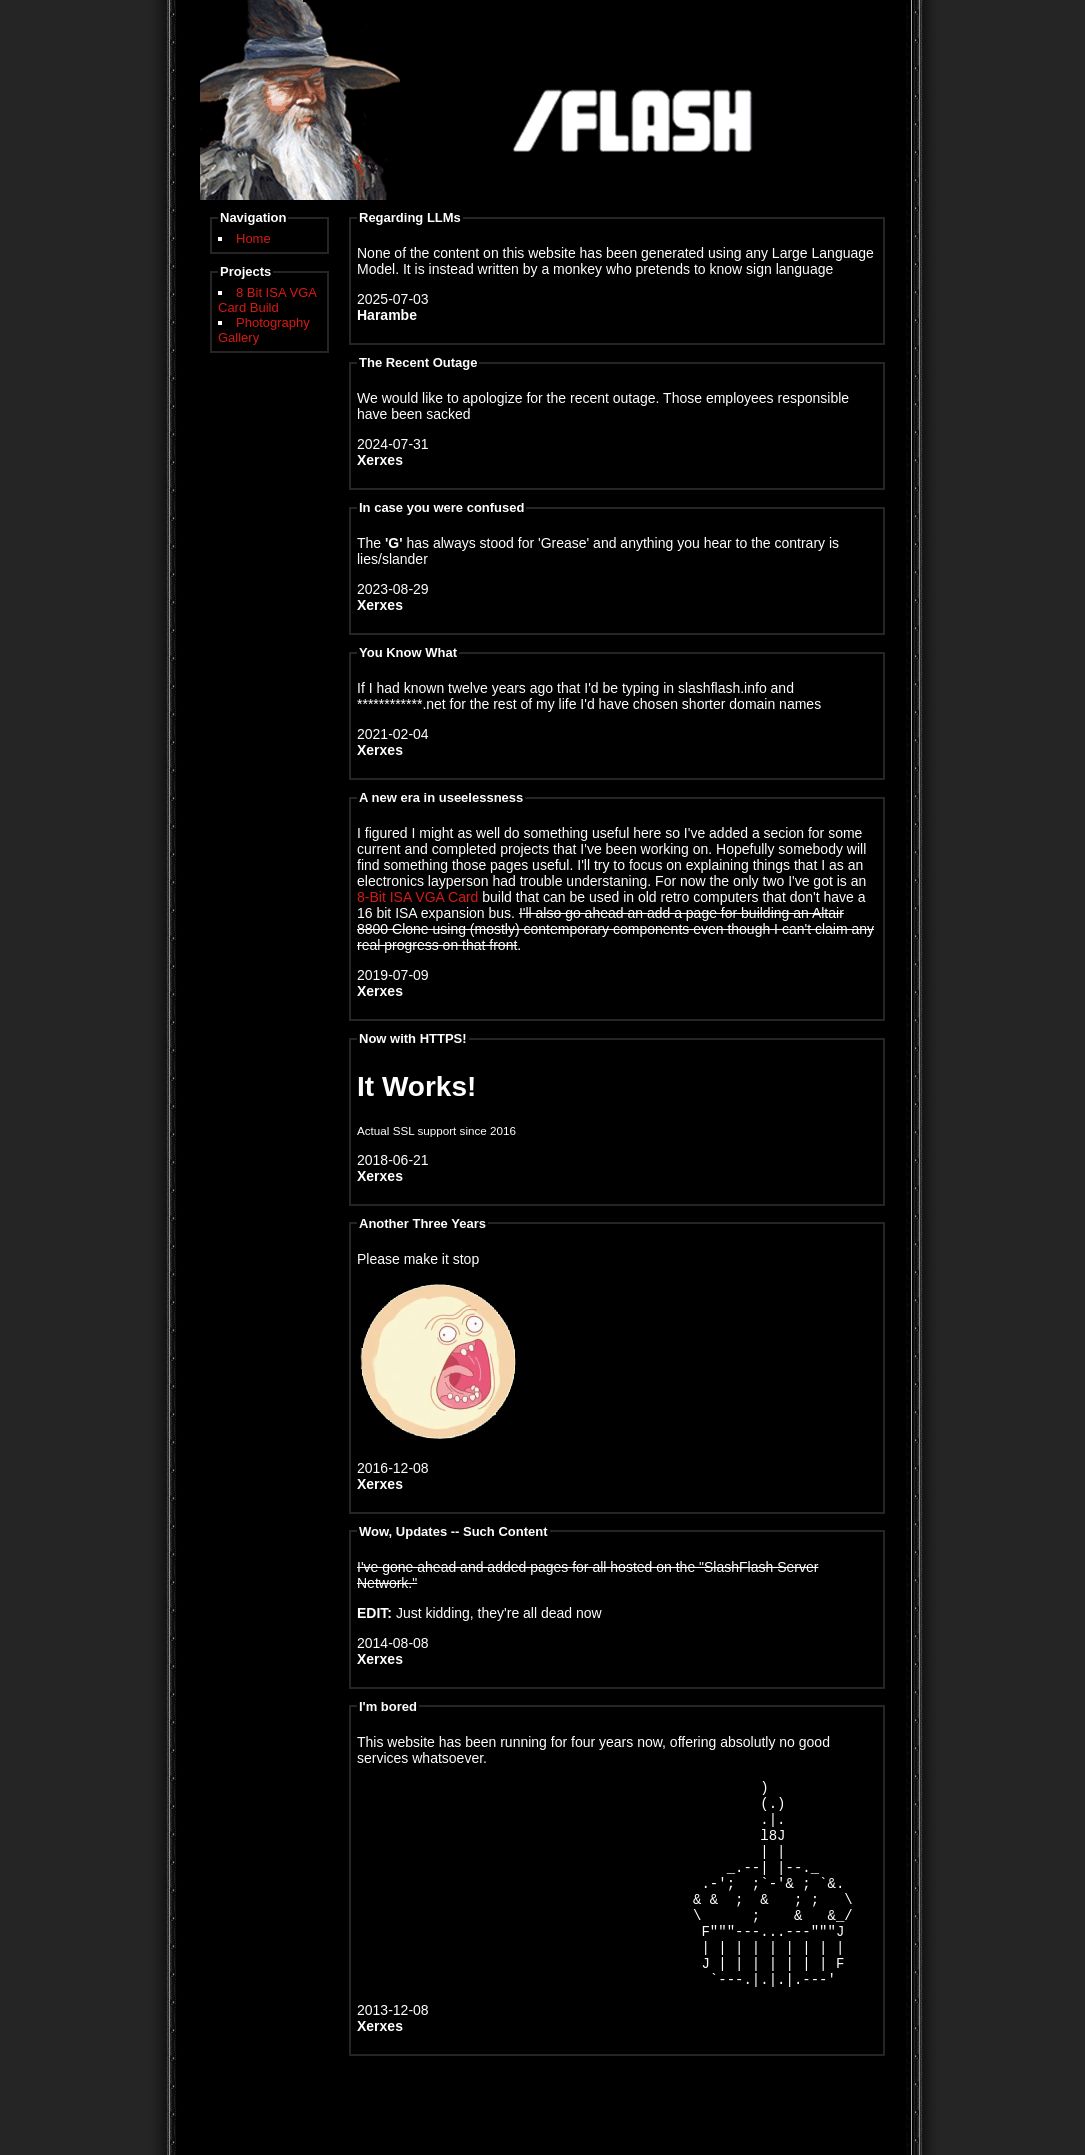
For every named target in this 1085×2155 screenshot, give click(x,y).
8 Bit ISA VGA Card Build (267, 300)
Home (253, 238)
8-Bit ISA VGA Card (417, 897)
